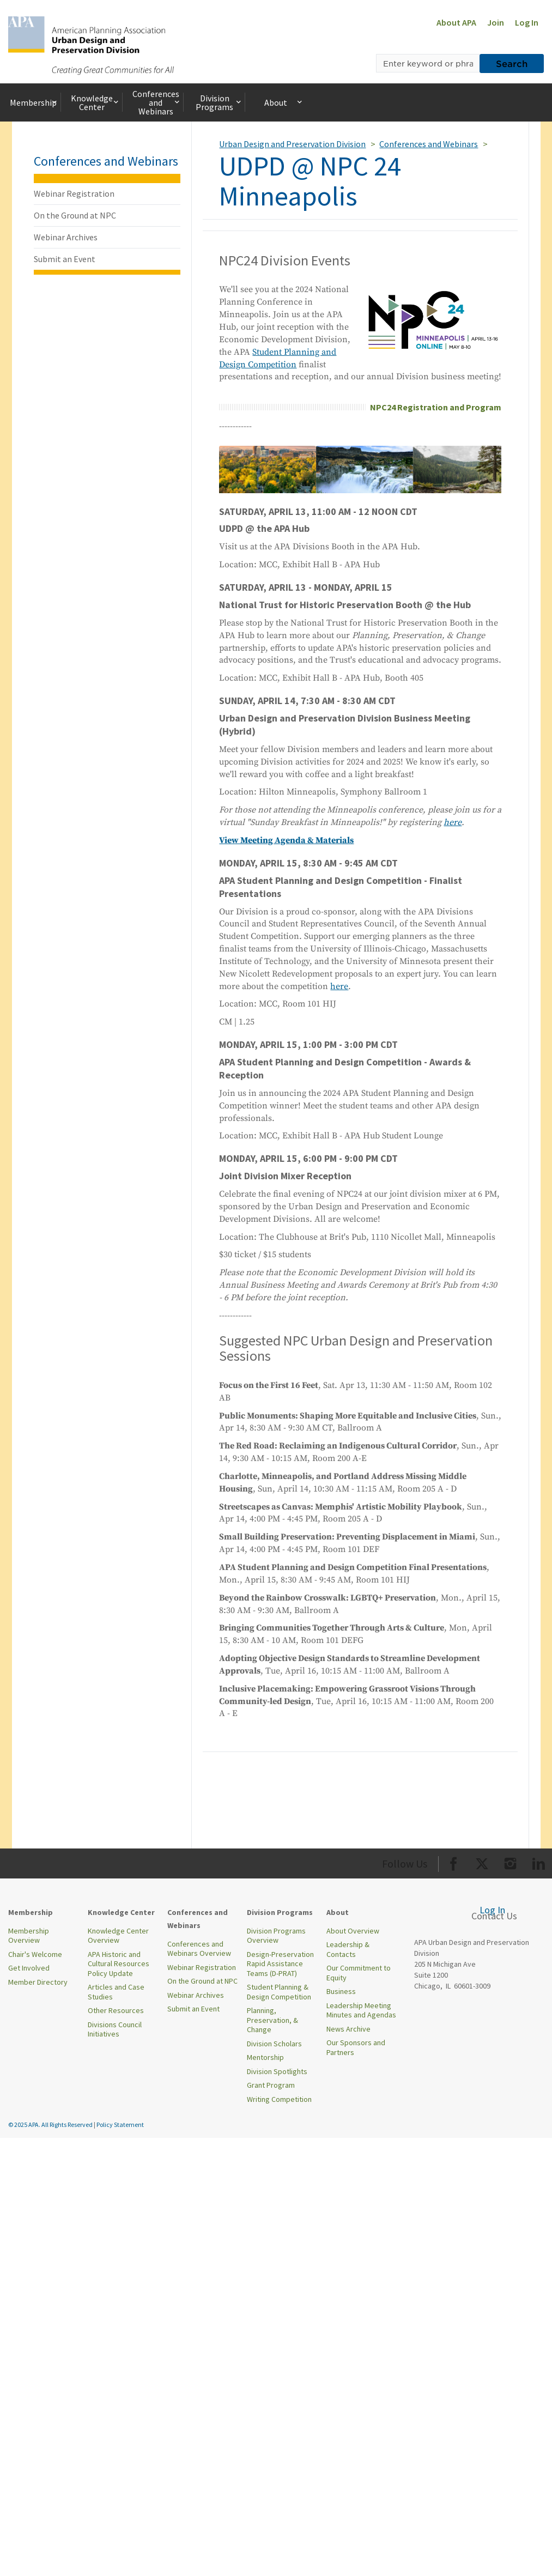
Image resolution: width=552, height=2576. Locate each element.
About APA (456, 22)
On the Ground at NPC (75, 215)
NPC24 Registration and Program (435, 407)
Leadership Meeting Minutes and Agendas (361, 2010)
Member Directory (38, 1982)
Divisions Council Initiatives (115, 2029)
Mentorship (265, 2057)
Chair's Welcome (35, 1954)
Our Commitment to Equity (358, 1973)
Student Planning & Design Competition (279, 1992)
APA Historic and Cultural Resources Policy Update (118, 1963)
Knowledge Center (95, 102)
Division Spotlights (277, 2071)
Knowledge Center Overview (118, 1935)
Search (511, 63)
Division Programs (219, 102)
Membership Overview (28, 1935)
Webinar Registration (74, 193)
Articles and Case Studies (116, 1992)
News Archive (348, 2029)
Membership (34, 102)
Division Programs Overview (276, 1935)
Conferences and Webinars (156, 102)
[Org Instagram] (510, 1861)
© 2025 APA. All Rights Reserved (51, 2124)
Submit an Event (64, 258)
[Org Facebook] (453, 1861)
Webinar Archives (66, 237)
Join (495, 22)
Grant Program (271, 2085)
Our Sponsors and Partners (355, 2047)
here (339, 986)
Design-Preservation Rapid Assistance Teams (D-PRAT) (280, 1963)
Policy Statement (120, 2124)
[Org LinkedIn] (538, 1861)
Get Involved (29, 1968)
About (284, 102)
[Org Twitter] (482, 1861)
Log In (526, 22)
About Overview (352, 1931)
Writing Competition (279, 2099)
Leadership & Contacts (347, 1949)
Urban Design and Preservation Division (292, 143)
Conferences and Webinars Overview (199, 1949)
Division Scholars (274, 2043)
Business (341, 1991)
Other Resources (116, 2010)
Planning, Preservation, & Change (272, 2019)
